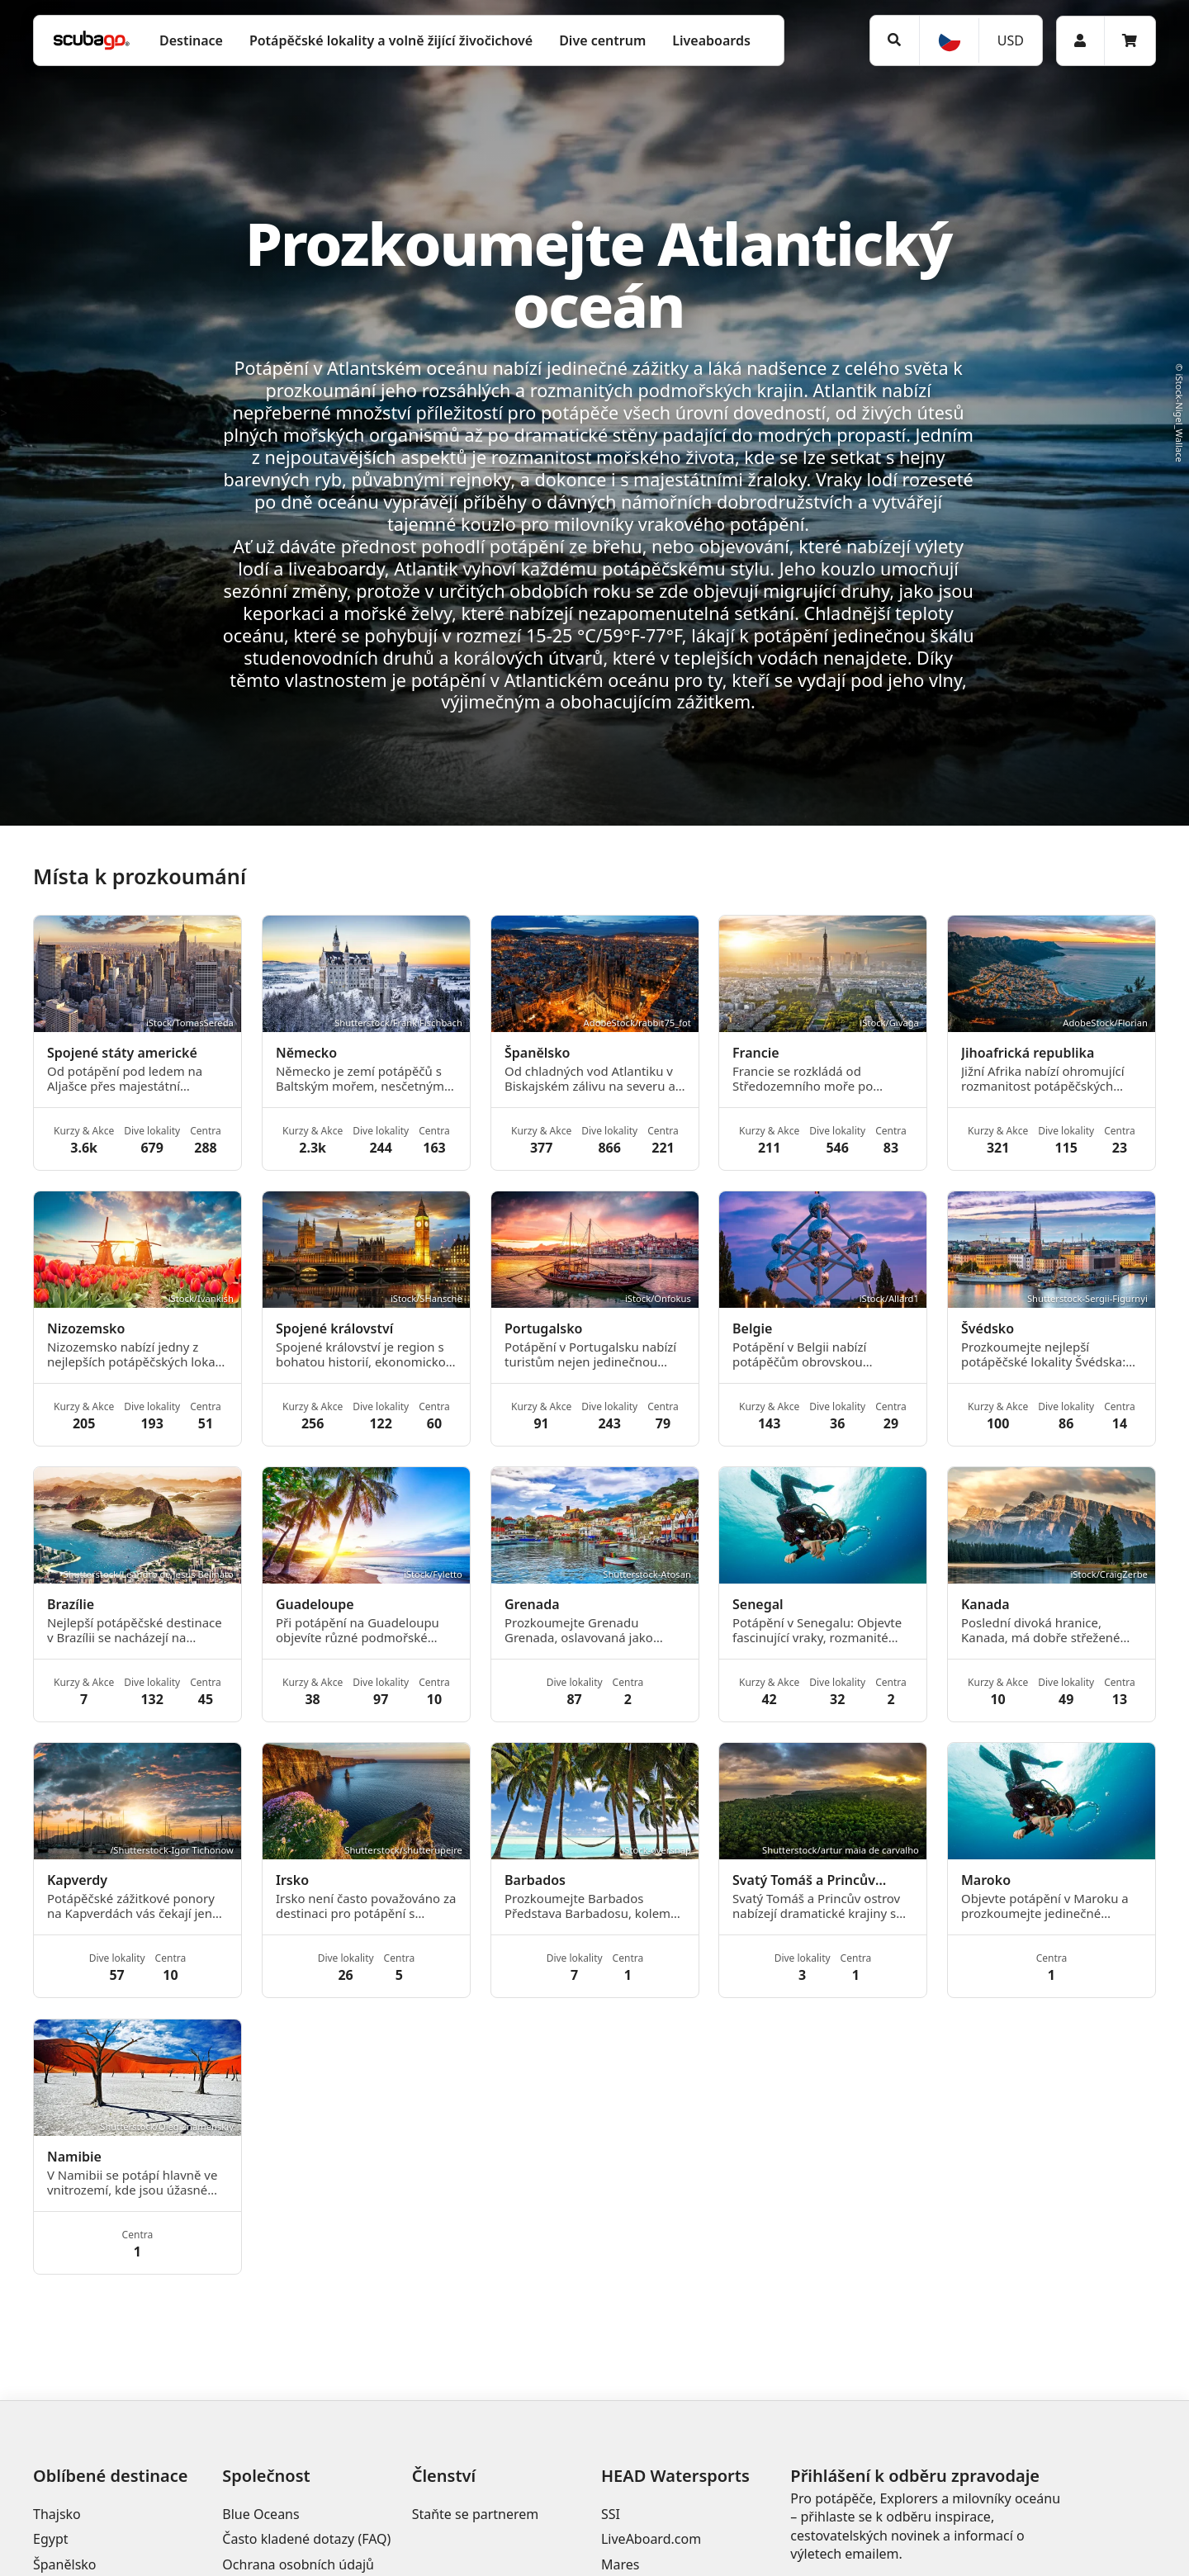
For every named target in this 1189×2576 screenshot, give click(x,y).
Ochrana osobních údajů (298, 2564)
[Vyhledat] (894, 40)
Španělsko (65, 2564)
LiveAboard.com (651, 2539)
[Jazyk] (948, 40)
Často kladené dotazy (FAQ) (306, 2539)
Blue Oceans (260, 2514)
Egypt (51, 2539)
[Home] (92, 40)
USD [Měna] (1010, 40)
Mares (620, 2564)
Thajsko (57, 2514)
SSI (610, 2514)
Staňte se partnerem (475, 2514)
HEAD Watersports (675, 2476)
